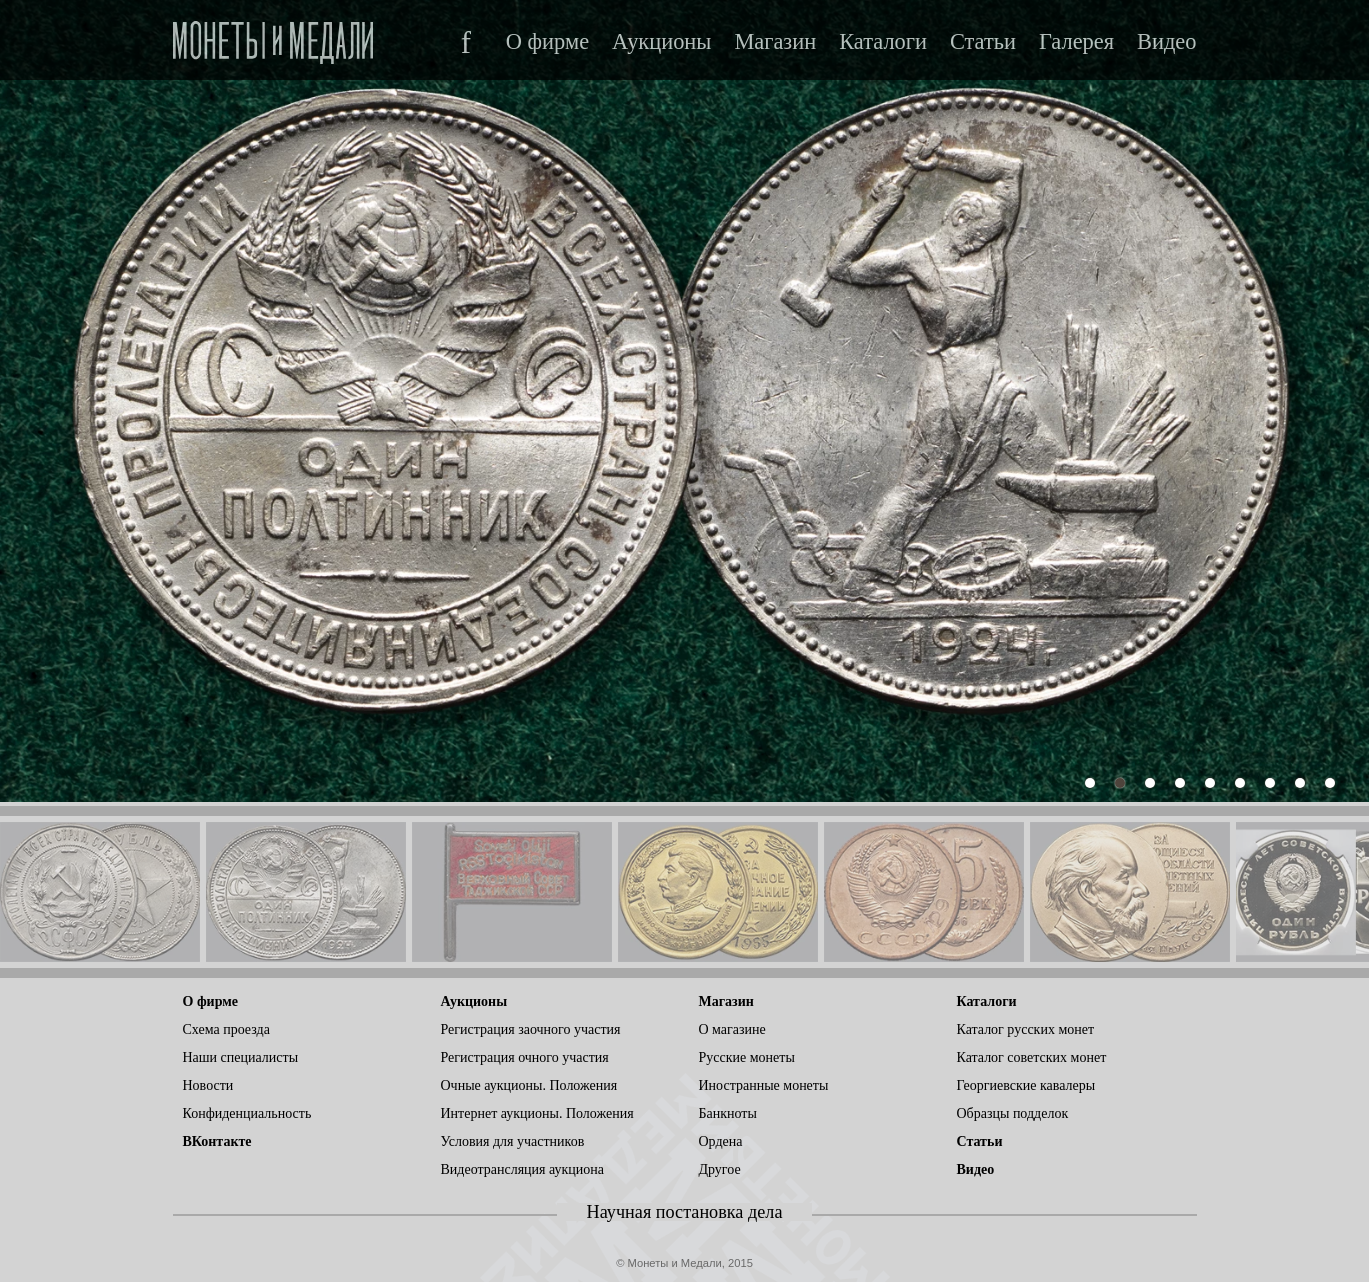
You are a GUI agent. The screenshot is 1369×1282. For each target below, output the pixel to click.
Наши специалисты (241, 1057)
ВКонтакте (217, 1141)
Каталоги (883, 42)
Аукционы (661, 42)
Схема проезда (226, 1029)
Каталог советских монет (1032, 1057)
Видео (1166, 42)
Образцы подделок (1013, 1113)
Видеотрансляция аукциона (523, 1169)
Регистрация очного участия (525, 1057)
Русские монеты (747, 1057)
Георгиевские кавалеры (1026, 1085)
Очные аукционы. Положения (529, 1085)
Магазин (775, 42)
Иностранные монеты (764, 1085)
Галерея (1076, 42)
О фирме (547, 42)
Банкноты (728, 1113)
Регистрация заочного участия (531, 1029)
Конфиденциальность (247, 1113)
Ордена (721, 1141)
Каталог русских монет (1026, 1029)
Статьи (983, 42)
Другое (720, 1169)
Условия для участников (513, 1141)
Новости (208, 1085)
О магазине (732, 1029)
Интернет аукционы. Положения (537, 1113)
